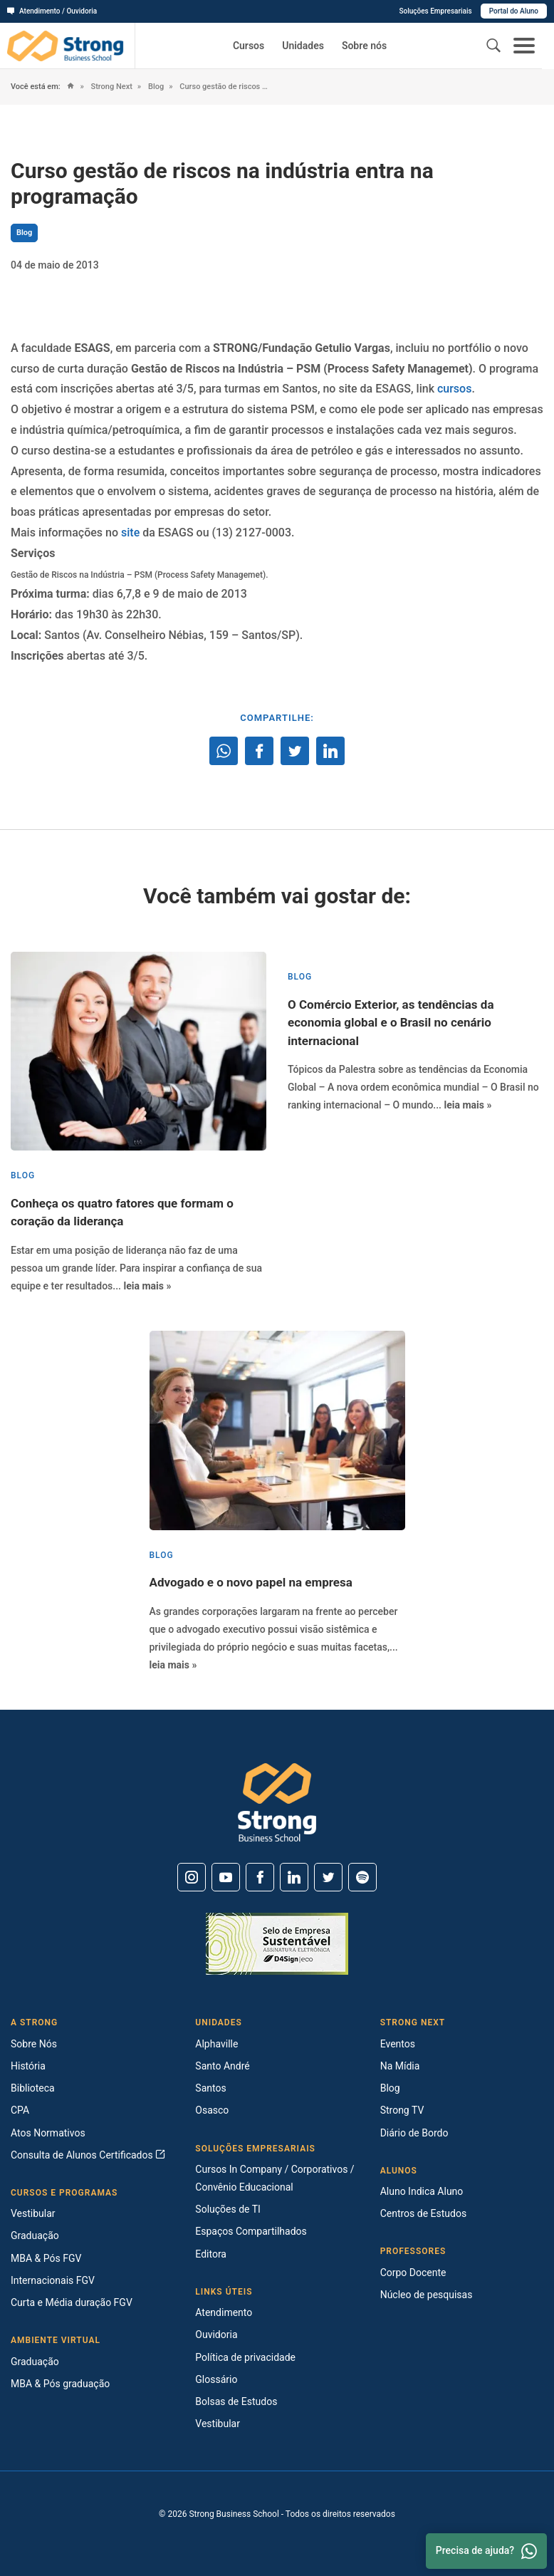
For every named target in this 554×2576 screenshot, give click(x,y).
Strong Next (110, 86)
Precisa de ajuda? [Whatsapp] (486, 2551)
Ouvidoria (216, 2334)
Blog (155, 86)
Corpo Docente (413, 2272)
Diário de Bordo (414, 2133)
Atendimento (223, 2312)
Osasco (212, 2110)
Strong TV (402, 2110)
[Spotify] (362, 1877)
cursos (454, 388)
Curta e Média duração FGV (71, 2302)
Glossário (216, 2379)
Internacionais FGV (53, 2280)
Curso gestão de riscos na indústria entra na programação (224, 86)
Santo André (222, 2066)
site (130, 532)
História (28, 2066)
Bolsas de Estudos (236, 2401)
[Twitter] (328, 1877)
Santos (210, 2088)
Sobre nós (364, 45)
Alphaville (216, 2044)
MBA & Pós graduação (60, 2383)
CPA (20, 2110)
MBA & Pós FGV (46, 2258)
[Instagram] (191, 1877)
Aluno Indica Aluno (422, 2191)
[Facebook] (260, 1877)
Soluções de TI (228, 2209)
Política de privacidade (245, 2357)
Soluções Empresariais (435, 11)
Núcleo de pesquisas (426, 2294)
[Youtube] (225, 1877)
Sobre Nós (34, 2044)
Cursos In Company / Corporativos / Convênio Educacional (274, 2178)
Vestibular (33, 2213)
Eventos (397, 2044)
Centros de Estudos (423, 2213)
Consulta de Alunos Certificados (88, 2155)
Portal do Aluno (513, 11)
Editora (210, 2254)
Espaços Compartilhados (250, 2231)
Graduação (35, 2235)
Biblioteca (33, 2088)
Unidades (303, 45)
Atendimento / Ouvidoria (52, 11)
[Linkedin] (294, 1877)
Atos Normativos (48, 2133)
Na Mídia (400, 2066)
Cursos (248, 45)
